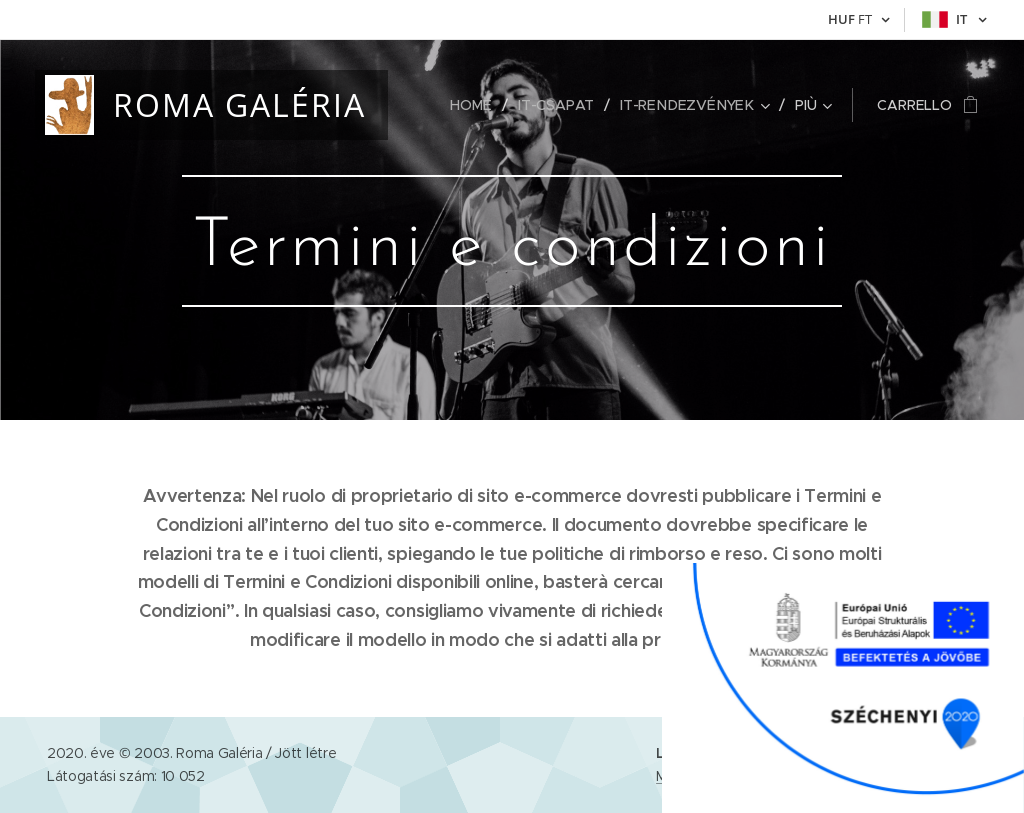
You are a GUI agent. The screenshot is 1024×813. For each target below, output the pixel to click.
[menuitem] (480, 105)
